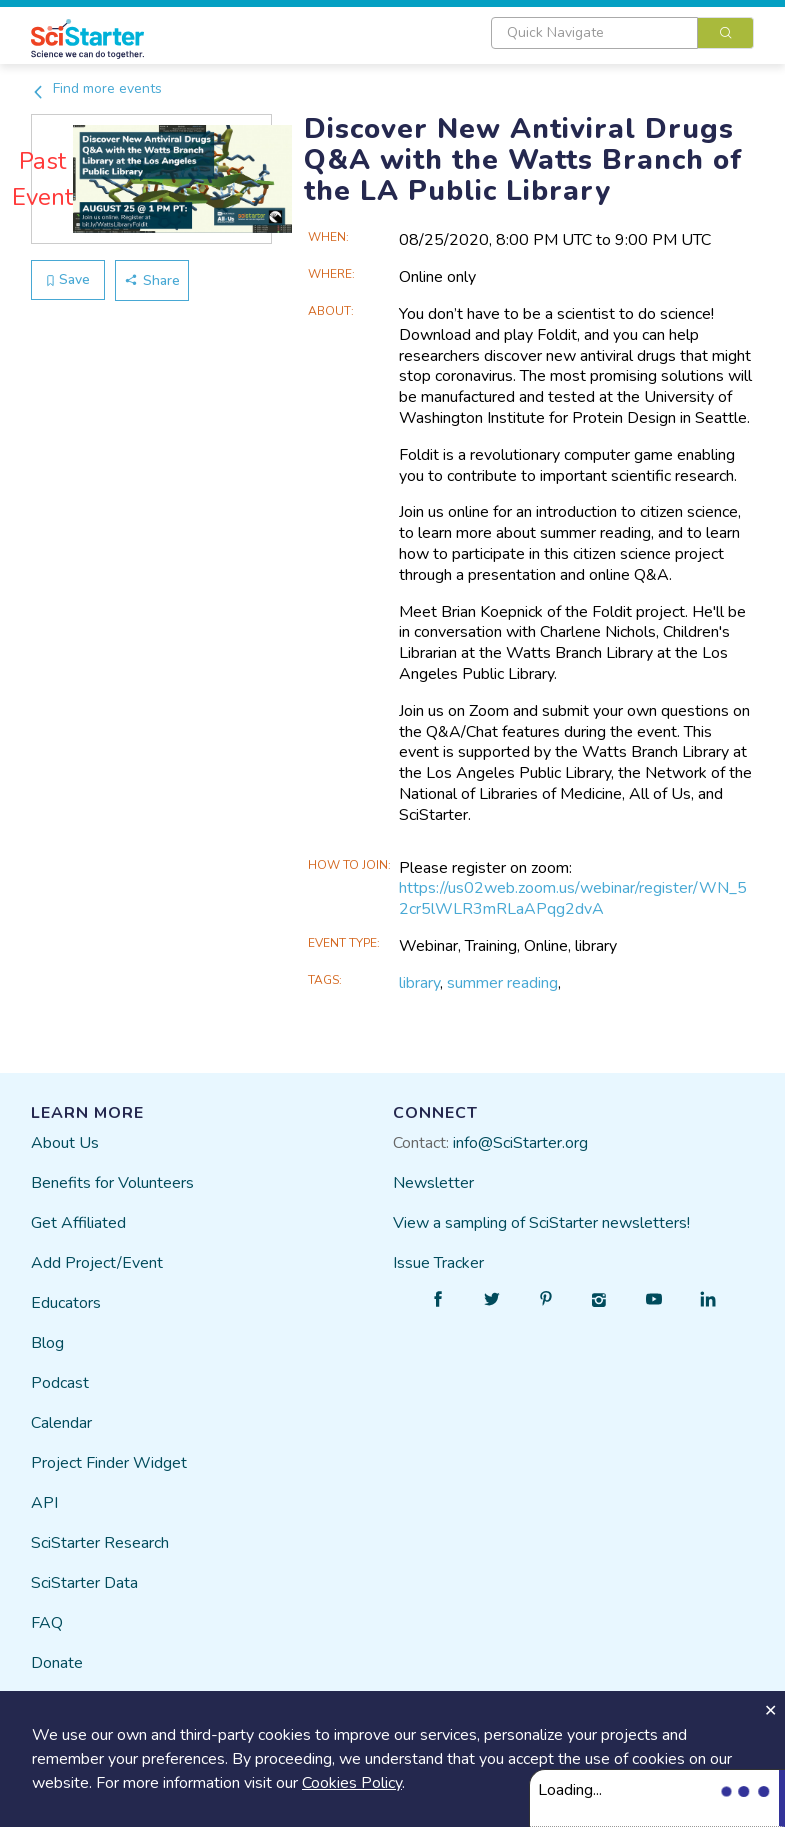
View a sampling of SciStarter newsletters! (541, 1223)
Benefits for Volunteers (112, 1183)
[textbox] (594, 33)
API (44, 1503)
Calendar (61, 1423)
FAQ (47, 1623)
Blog (47, 1343)
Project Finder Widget (109, 1463)
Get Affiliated (78, 1223)
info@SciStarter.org (520, 1143)
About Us (65, 1143)
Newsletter (433, 1183)
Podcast (60, 1383)
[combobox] (622, 33)
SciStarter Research (100, 1543)
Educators (66, 1303)
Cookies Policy (352, 1783)
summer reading (502, 983)
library (419, 983)
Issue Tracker (438, 1263)
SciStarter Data (84, 1583)
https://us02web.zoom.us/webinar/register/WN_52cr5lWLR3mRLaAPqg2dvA (573, 898)
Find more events (96, 88)
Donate (57, 1663)
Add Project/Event (97, 1263)
